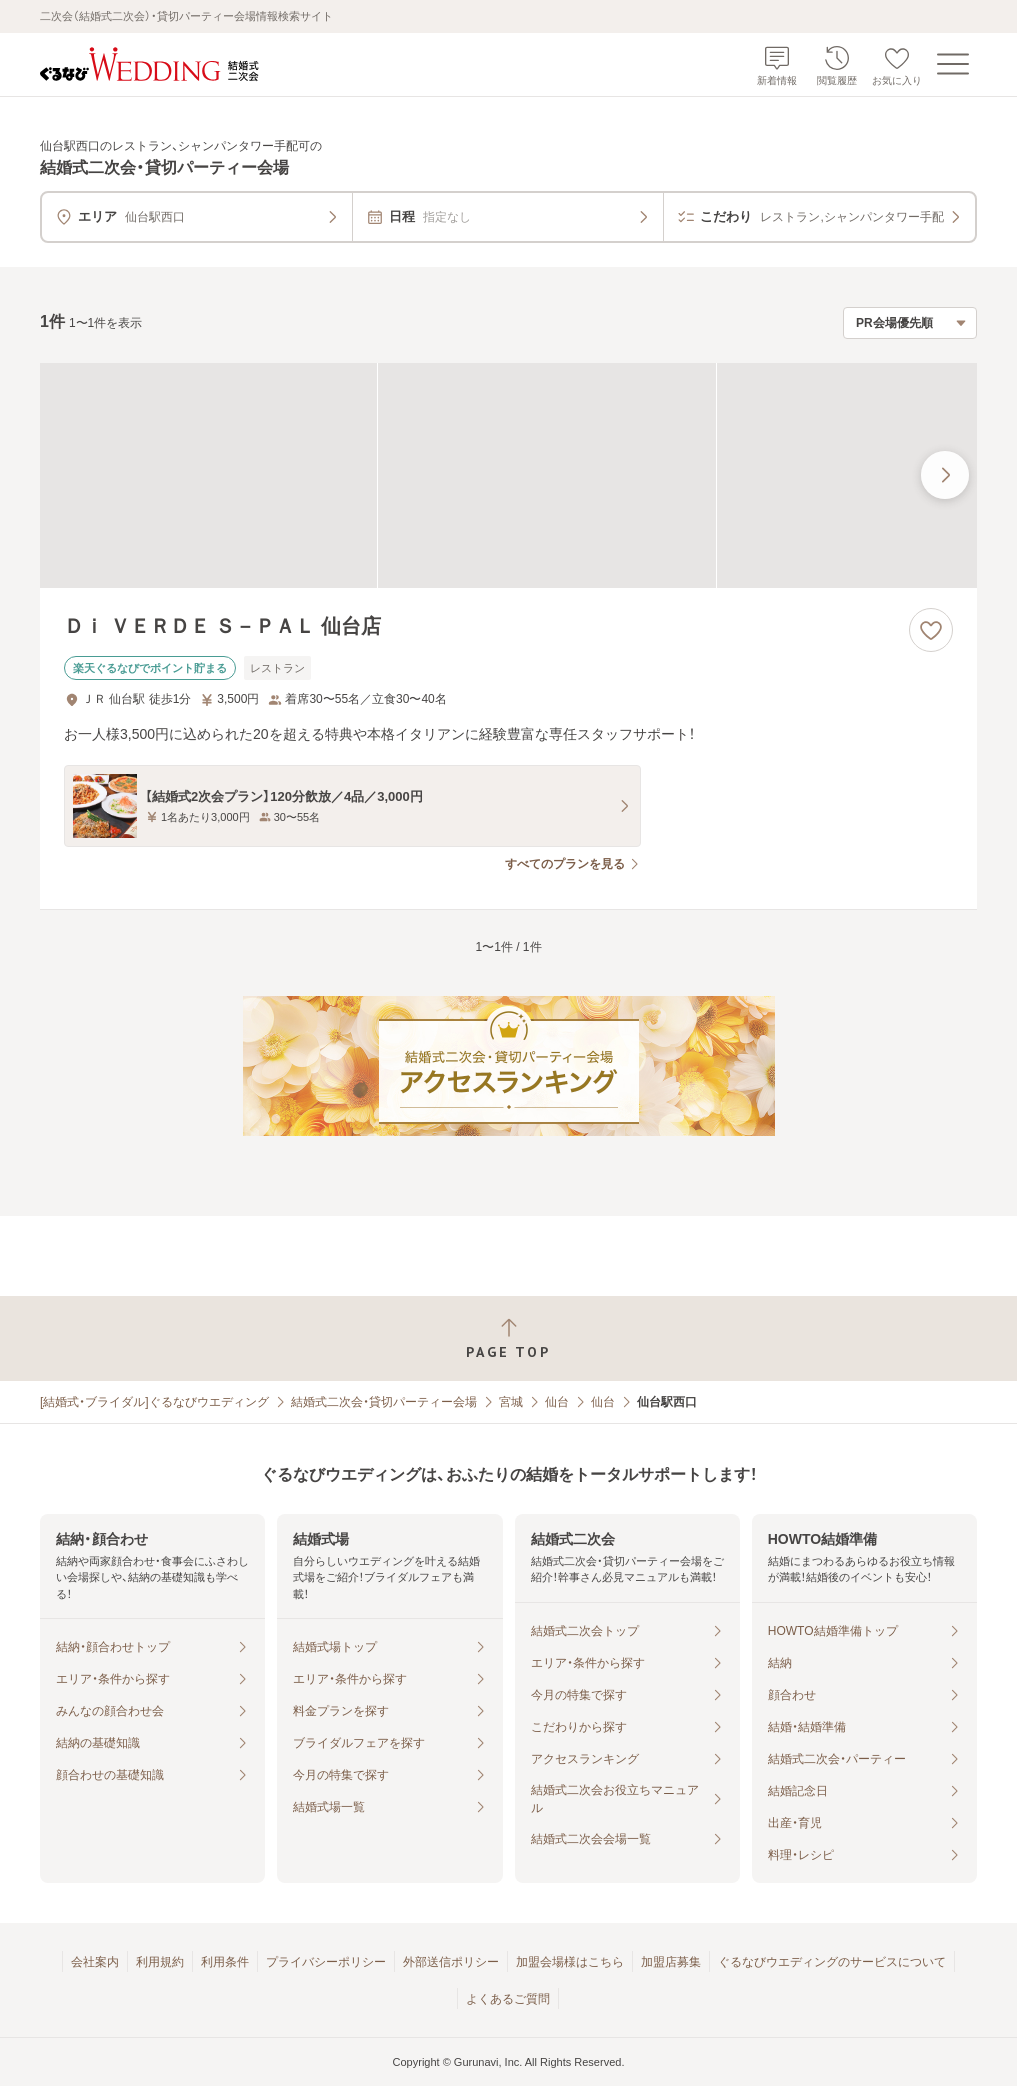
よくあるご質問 (508, 1999)
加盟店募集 (671, 1962)
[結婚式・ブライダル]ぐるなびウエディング (154, 1402)
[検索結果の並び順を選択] (910, 323)
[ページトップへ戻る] (508, 1338)
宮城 (511, 1402)
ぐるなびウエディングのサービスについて (832, 1962)
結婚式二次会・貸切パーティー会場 (384, 1402)
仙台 (557, 1402)
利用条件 (225, 1962)
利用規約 (160, 1962)
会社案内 (95, 1962)
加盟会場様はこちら (570, 1962)
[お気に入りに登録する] (931, 630)
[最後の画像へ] (945, 475)
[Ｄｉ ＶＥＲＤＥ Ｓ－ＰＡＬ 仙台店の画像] (508, 475)
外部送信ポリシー (451, 1962)
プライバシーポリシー (326, 1962)
